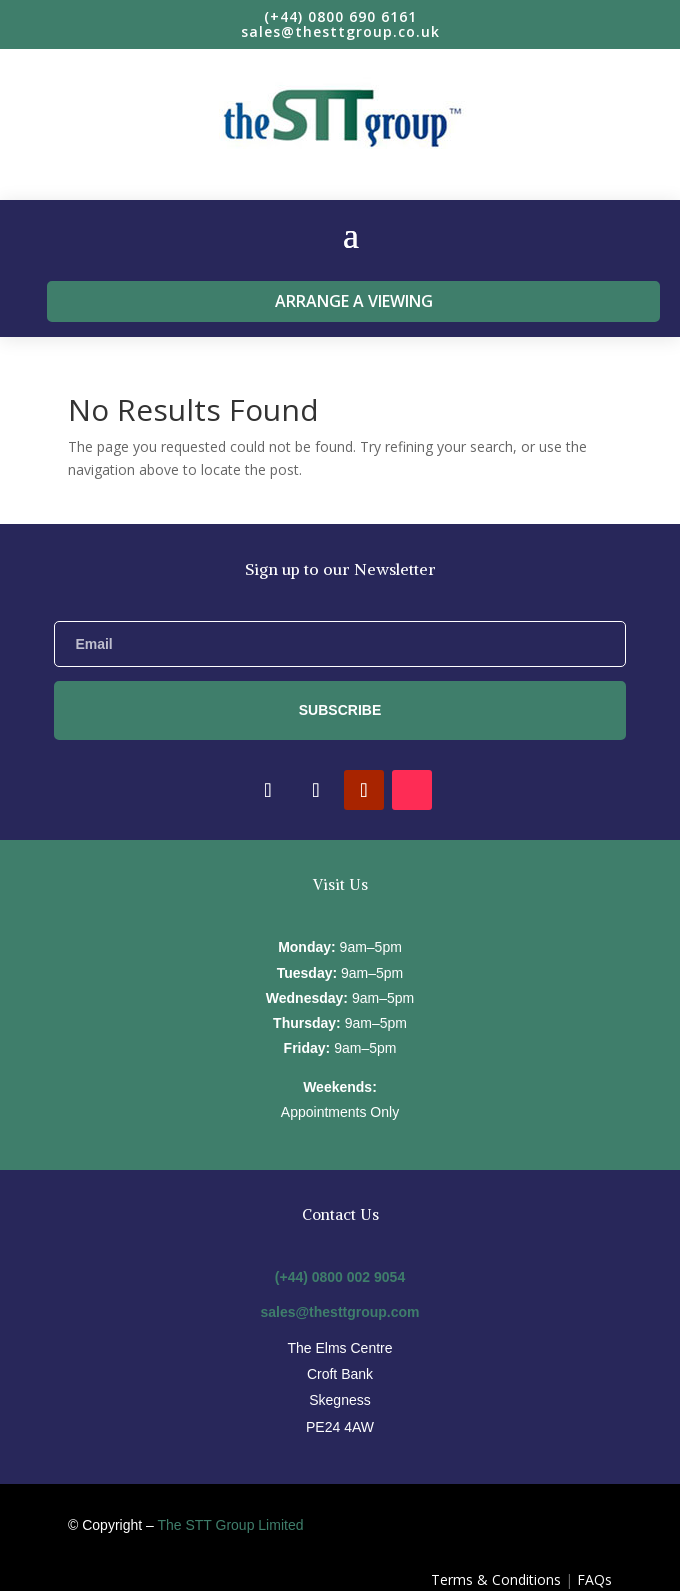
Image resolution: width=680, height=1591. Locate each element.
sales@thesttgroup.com (339, 1312)
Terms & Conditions (496, 1579)
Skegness (339, 1400)
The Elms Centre (339, 1348)
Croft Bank (340, 1374)
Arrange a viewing (354, 301)
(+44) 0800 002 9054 (340, 1277)
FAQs (594, 1579)
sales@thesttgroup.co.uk (340, 31)
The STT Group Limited (230, 1525)
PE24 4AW (340, 1427)
